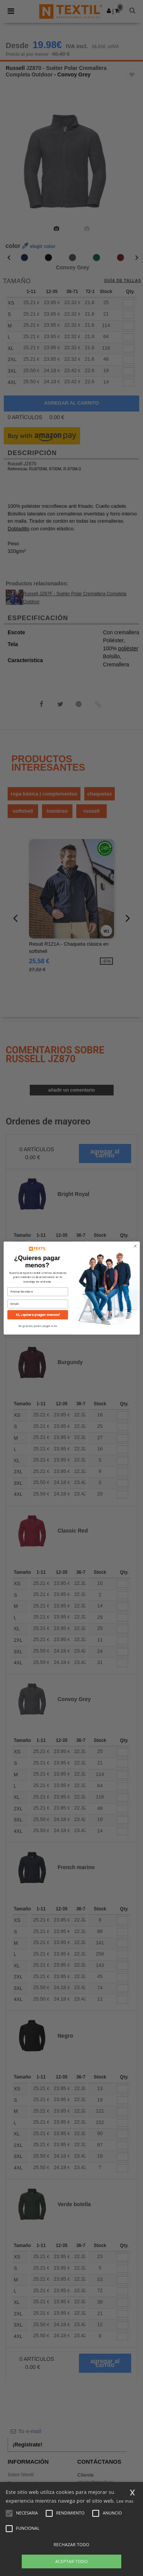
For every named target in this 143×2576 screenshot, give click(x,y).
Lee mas (124, 2501)
